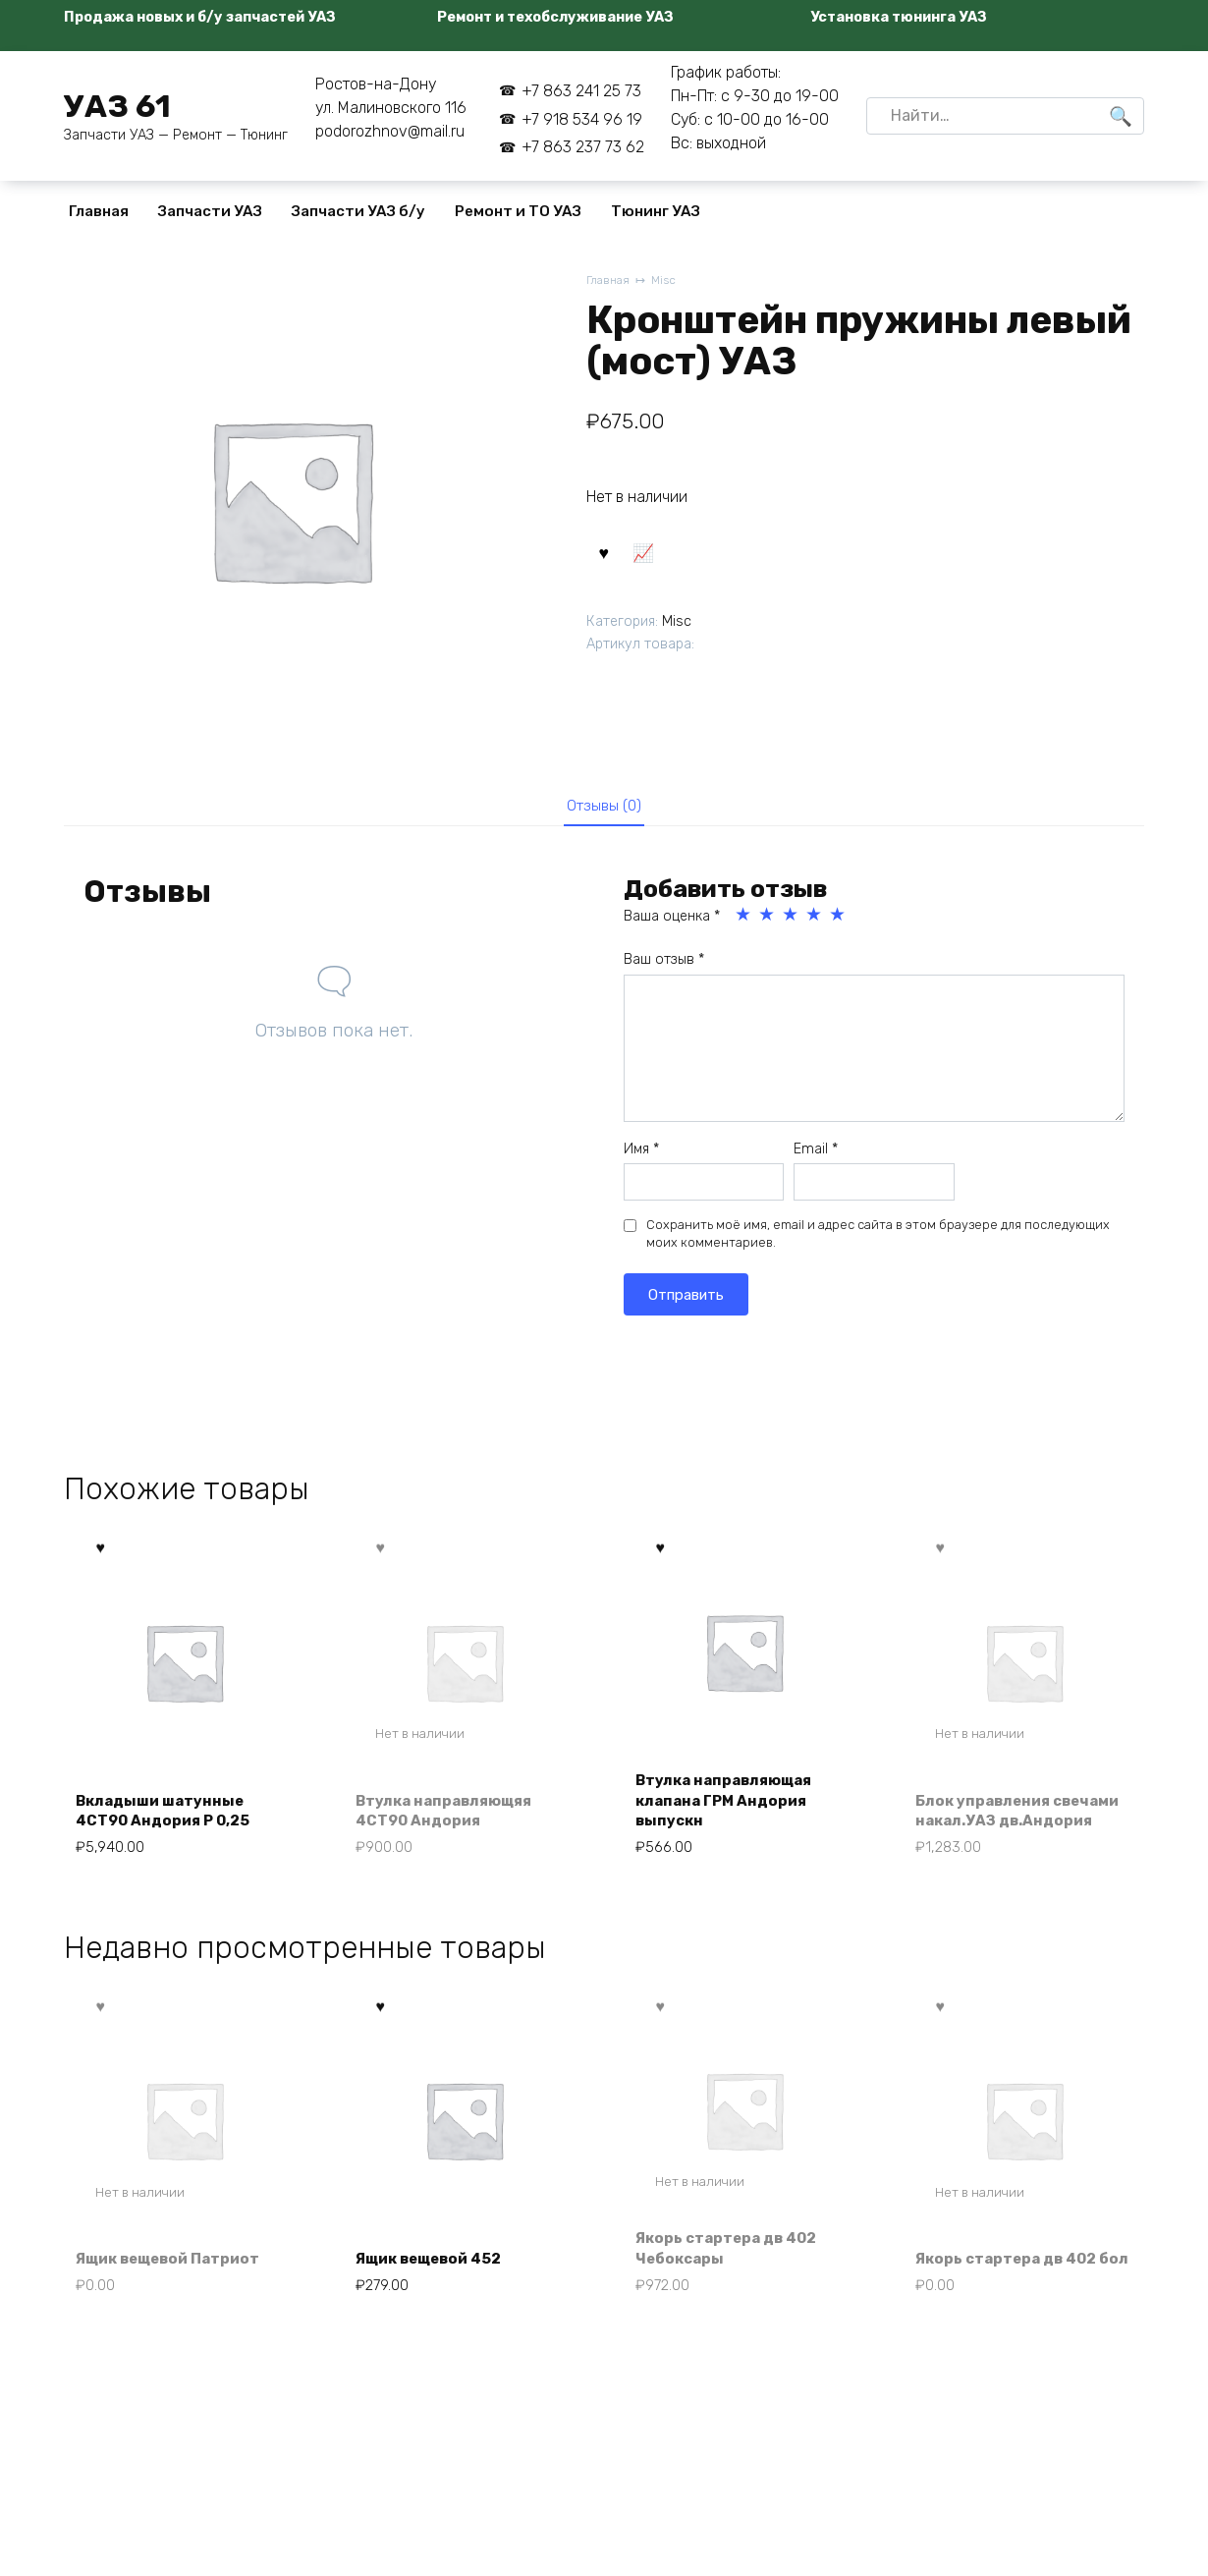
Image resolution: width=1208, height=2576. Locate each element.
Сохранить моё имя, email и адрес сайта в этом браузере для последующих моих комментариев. (878, 1239)
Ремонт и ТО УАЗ (518, 211)
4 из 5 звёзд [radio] (815, 920)
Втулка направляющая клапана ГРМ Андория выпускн (731, 1807)
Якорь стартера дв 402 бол (1013, 2262)
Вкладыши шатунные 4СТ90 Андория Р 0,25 (170, 1818)
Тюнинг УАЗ (655, 211)
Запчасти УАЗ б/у (358, 211)
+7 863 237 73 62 (583, 147)
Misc (668, 281)
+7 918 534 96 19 (582, 119)
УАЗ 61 (117, 106)
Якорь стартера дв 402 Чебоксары (733, 2262)
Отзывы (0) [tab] (604, 807)
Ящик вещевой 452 (437, 2274)
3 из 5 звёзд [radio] (791, 920)
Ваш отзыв (664, 965)
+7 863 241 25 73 (581, 91)
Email (816, 1154)
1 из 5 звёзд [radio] (744, 920)
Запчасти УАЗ (210, 211)
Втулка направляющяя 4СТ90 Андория (451, 1818)
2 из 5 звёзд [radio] (768, 920)
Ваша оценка (672, 922)
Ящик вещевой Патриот (177, 2274)
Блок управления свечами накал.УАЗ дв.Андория (998, 1807)
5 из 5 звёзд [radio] (839, 920)
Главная (99, 211)
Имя (641, 1154)
